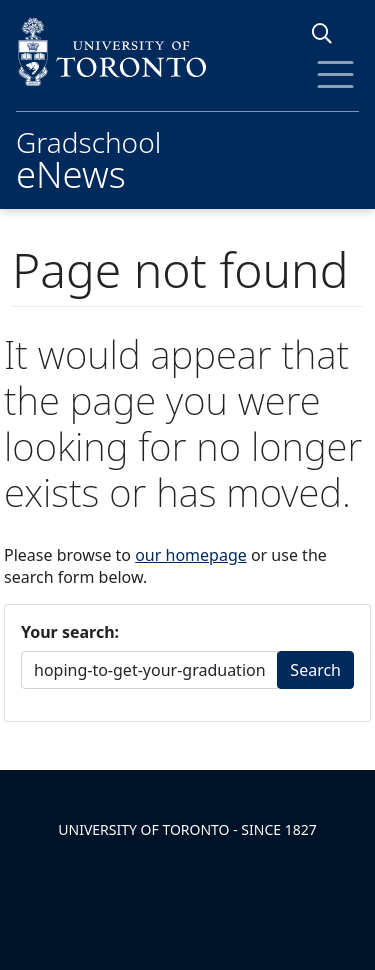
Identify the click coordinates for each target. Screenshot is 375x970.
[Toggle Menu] (335, 74)
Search (315, 670)
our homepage (191, 555)
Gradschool (88, 157)
